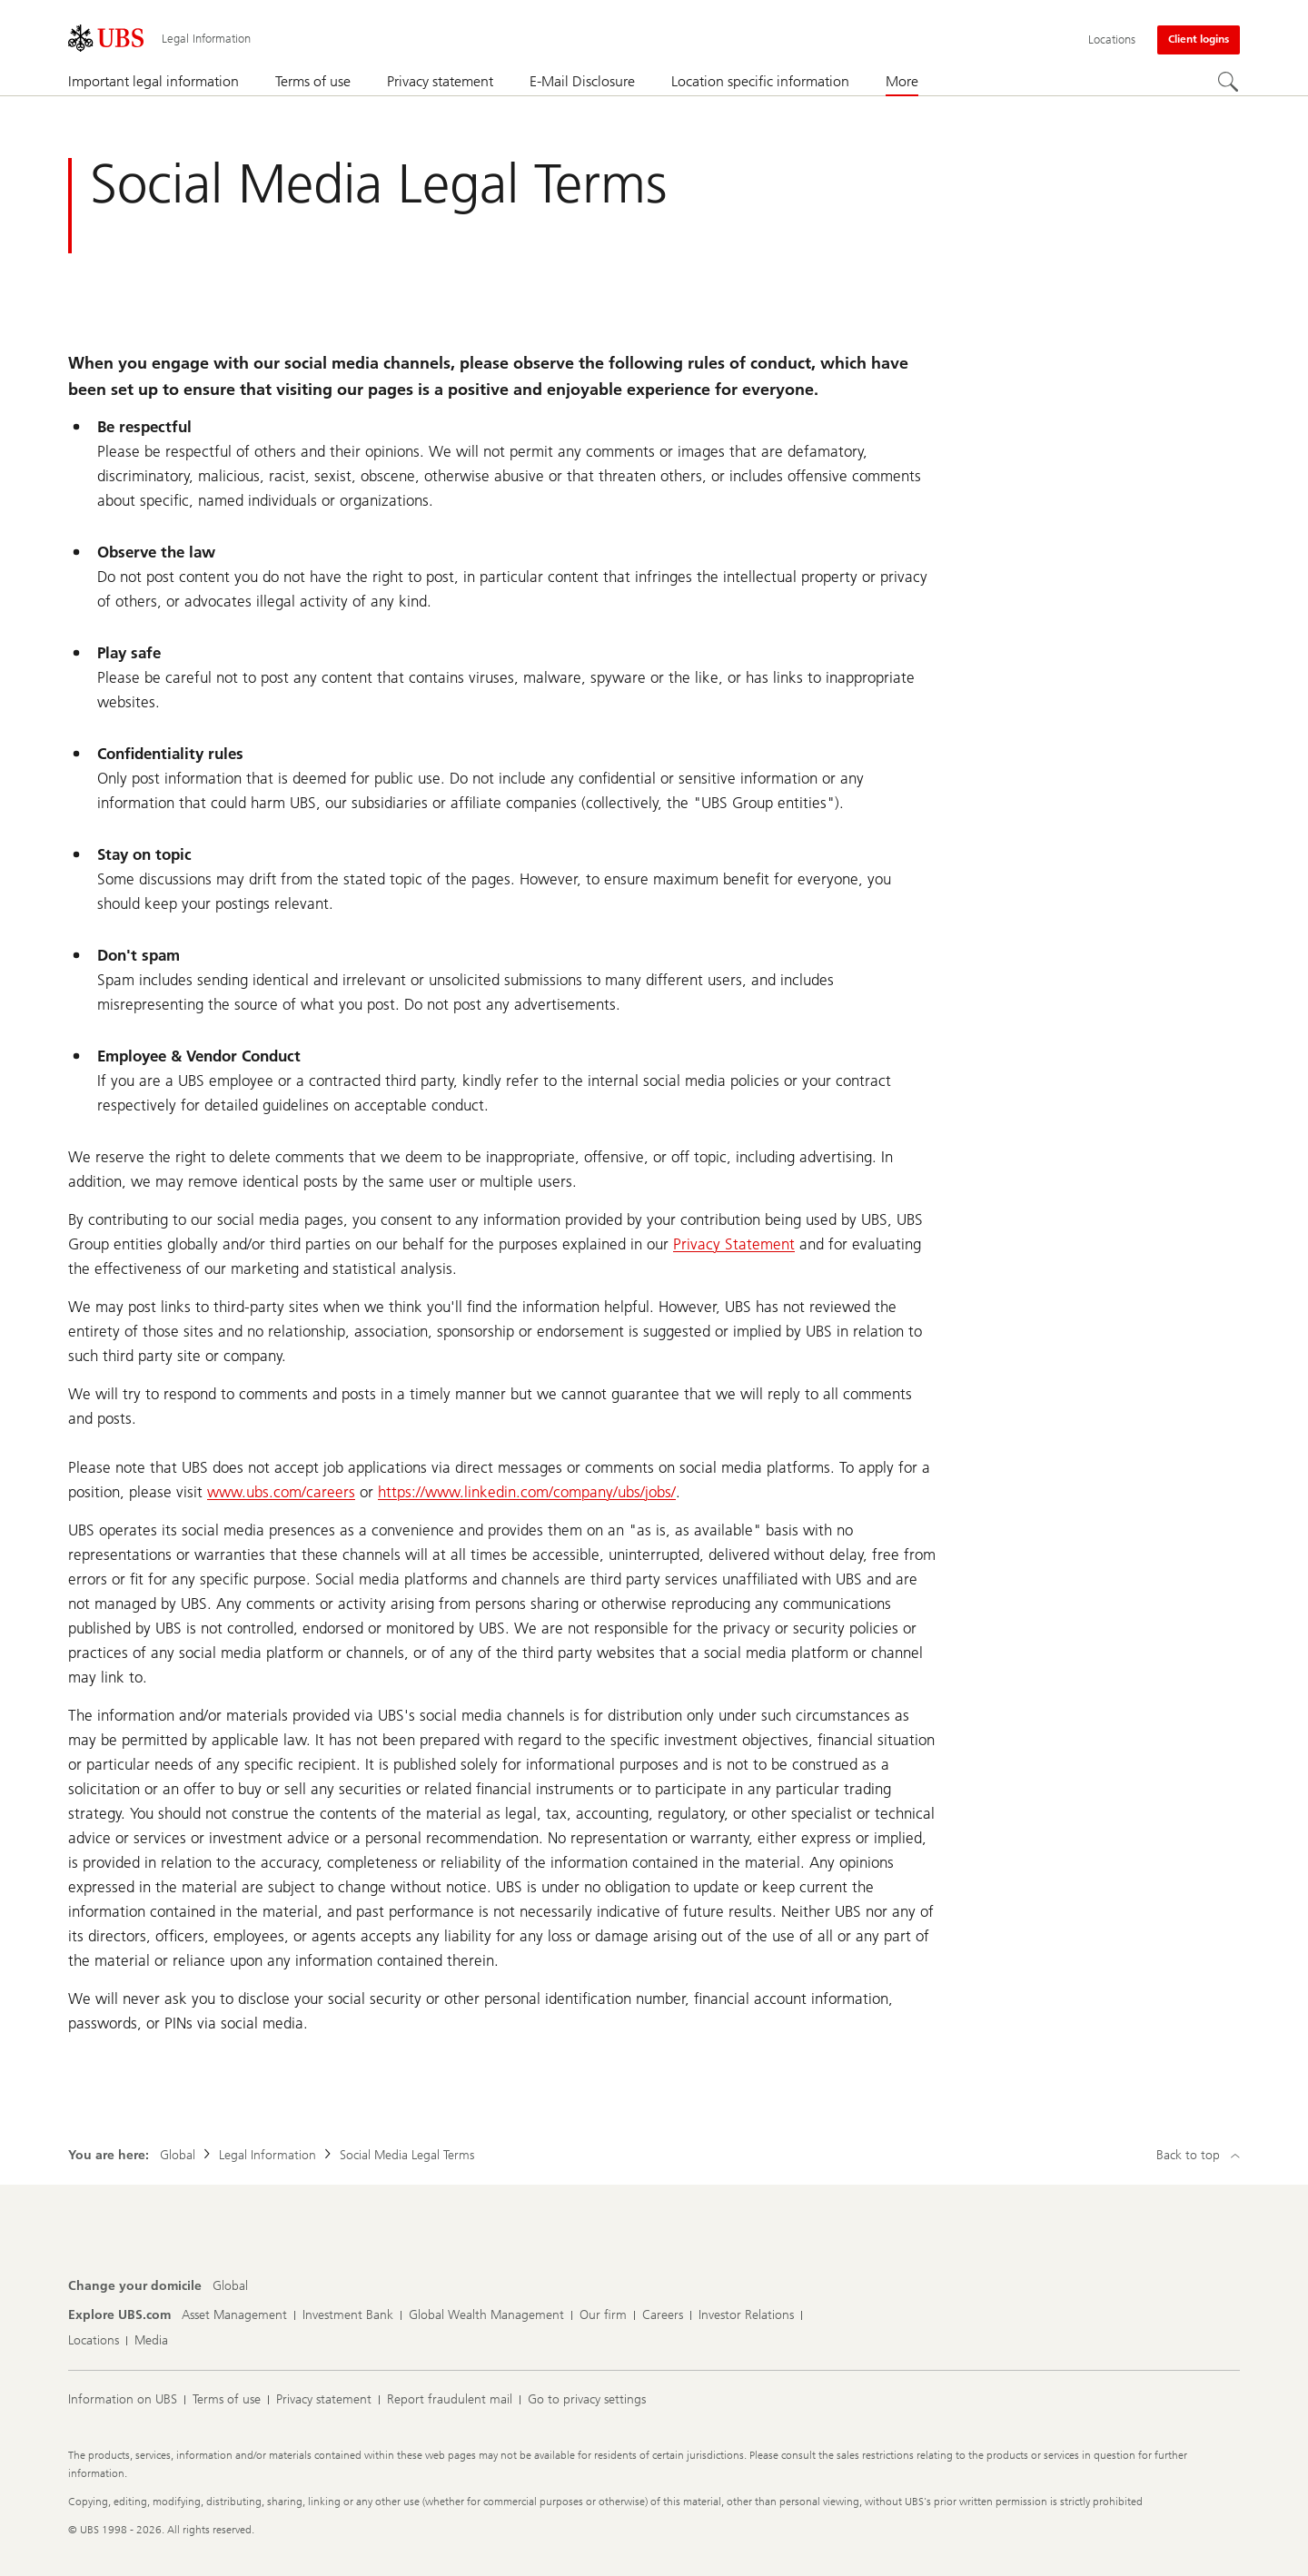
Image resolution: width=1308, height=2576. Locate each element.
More (902, 81)
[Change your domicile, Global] (230, 2286)
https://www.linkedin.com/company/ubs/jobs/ (527, 1492)
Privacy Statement (734, 1244)
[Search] (1229, 83)
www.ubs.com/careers (281, 1492)
